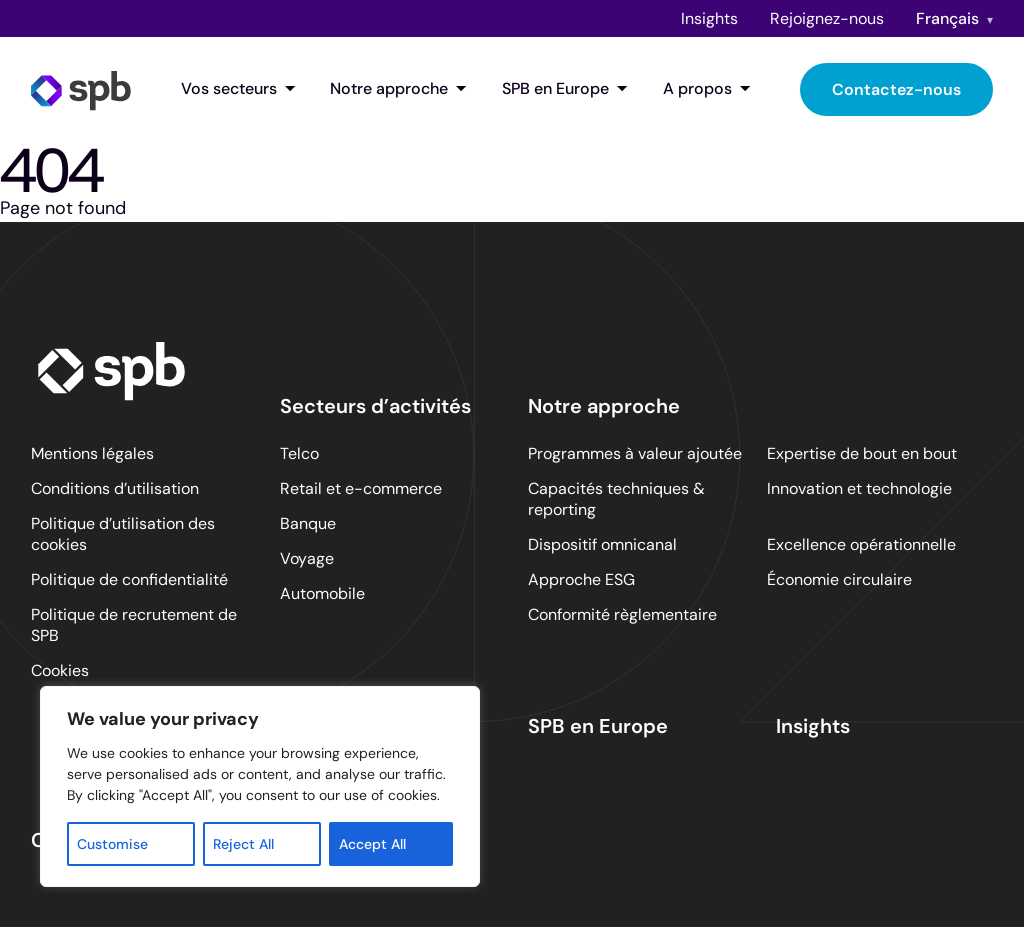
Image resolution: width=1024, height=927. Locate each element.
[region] (260, 786)
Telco (299, 453)
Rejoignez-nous (827, 18)
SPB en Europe (565, 89)
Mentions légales (92, 453)
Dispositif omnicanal (602, 544)
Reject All (243, 844)
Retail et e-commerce (361, 488)
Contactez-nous (896, 89)
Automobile (322, 593)
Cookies (60, 670)
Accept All (372, 844)
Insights (709, 18)
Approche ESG (581, 579)
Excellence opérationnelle (861, 544)
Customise (112, 844)
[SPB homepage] (81, 89)
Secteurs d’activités (375, 406)
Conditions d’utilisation (115, 488)
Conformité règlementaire (622, 614)
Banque (308, 523)
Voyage (307, 558)
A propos (707, 89)
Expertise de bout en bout (862, 453)
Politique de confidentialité (129, 579)
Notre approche (398, 89)
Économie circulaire (839, 579)
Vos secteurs (238, 89)
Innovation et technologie (859, 488)
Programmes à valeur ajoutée (635, 453)
